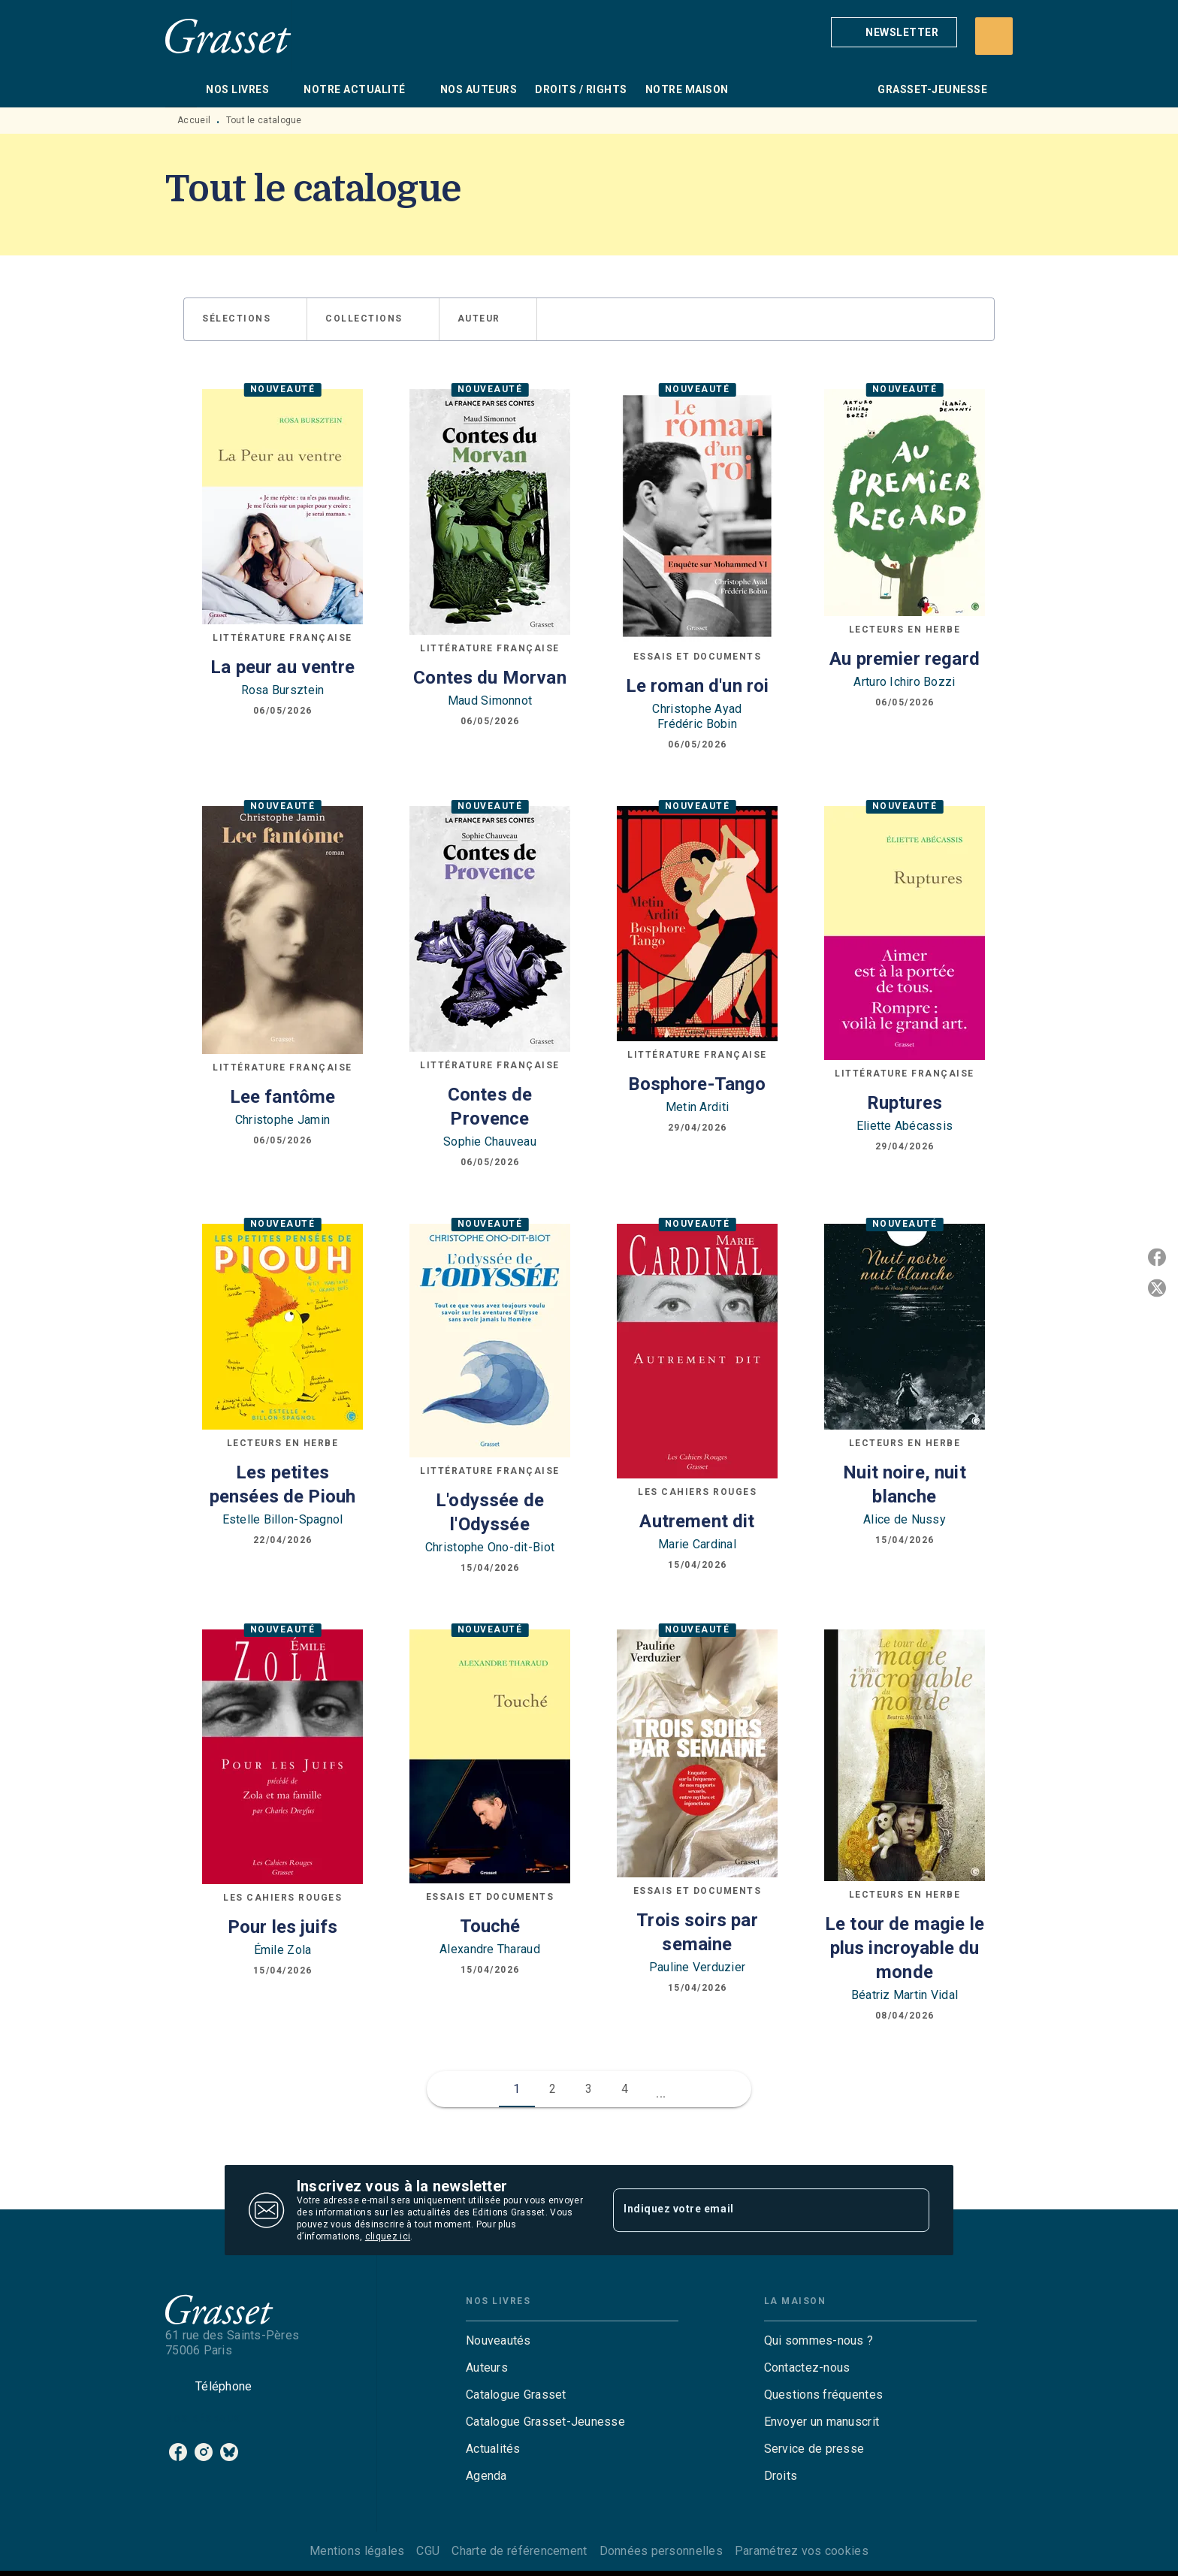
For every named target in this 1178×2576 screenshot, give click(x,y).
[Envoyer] (911, 2210)
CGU (427, 2551)
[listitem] (178, 2452)
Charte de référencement (519, 2551)
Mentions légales (357, 2551)
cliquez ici (387, 2236)
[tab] (181, 89)
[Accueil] (228, 35)
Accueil (193, 120)
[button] (894, 32)
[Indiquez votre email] (752, 2210)
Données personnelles (661, 2551)
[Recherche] (994, 36)
